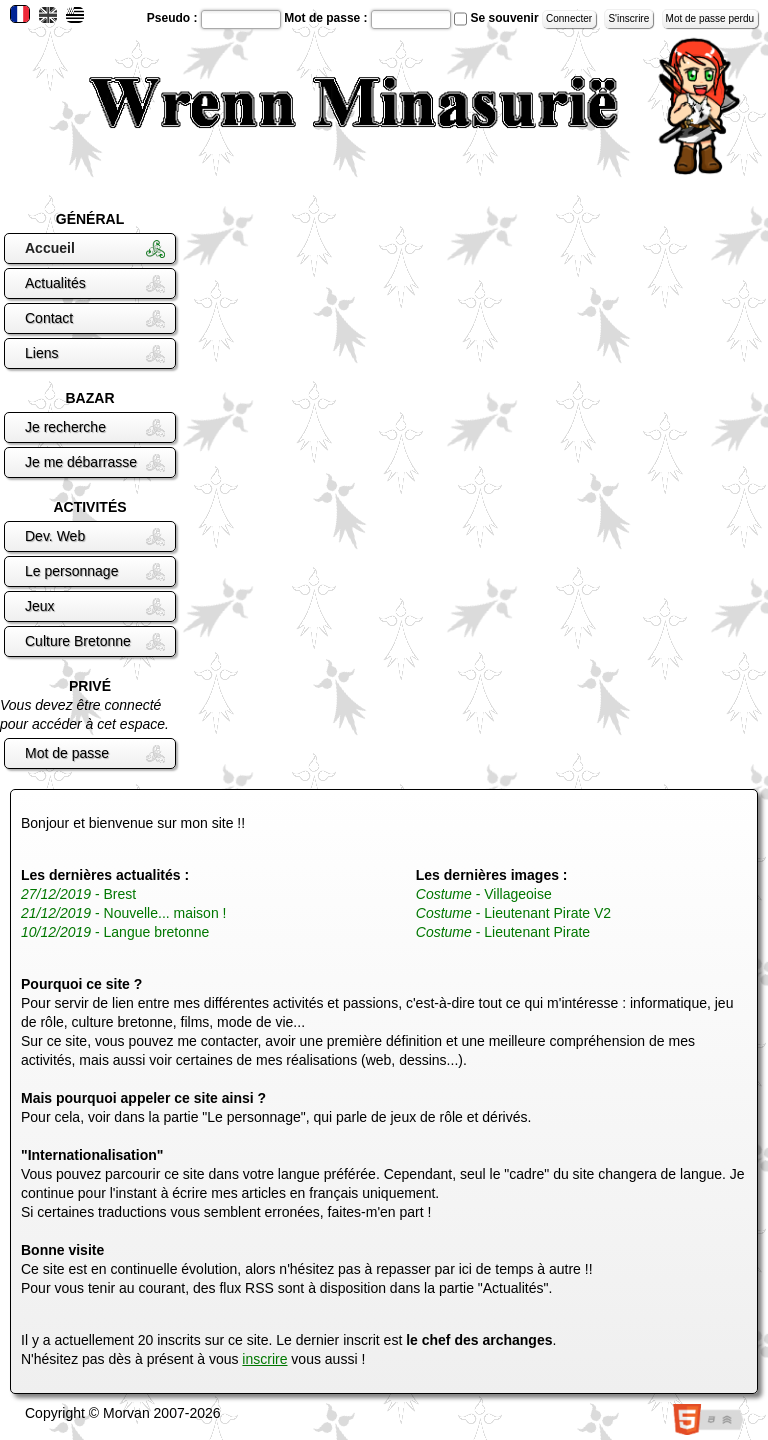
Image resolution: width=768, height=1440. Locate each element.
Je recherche (65, 427)
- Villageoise (484, 894)
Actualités (55, 283)
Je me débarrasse (81, 462)
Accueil (50, 248)
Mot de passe (67, 753)
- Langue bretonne (115, 932)
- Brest (78, 894)
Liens (41, 353)
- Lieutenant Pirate (503, 932)
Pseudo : (174, 18)
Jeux (40, 606)
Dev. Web (55, 536)
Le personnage (71, 571)
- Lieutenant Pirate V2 (513, 913)
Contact (49, 318)
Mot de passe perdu (710, 18)
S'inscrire (628, 18)
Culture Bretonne (78, 641)
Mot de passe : (327, 18)
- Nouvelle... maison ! (123, 913)
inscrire (264, 1359)
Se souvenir (505, 18)
